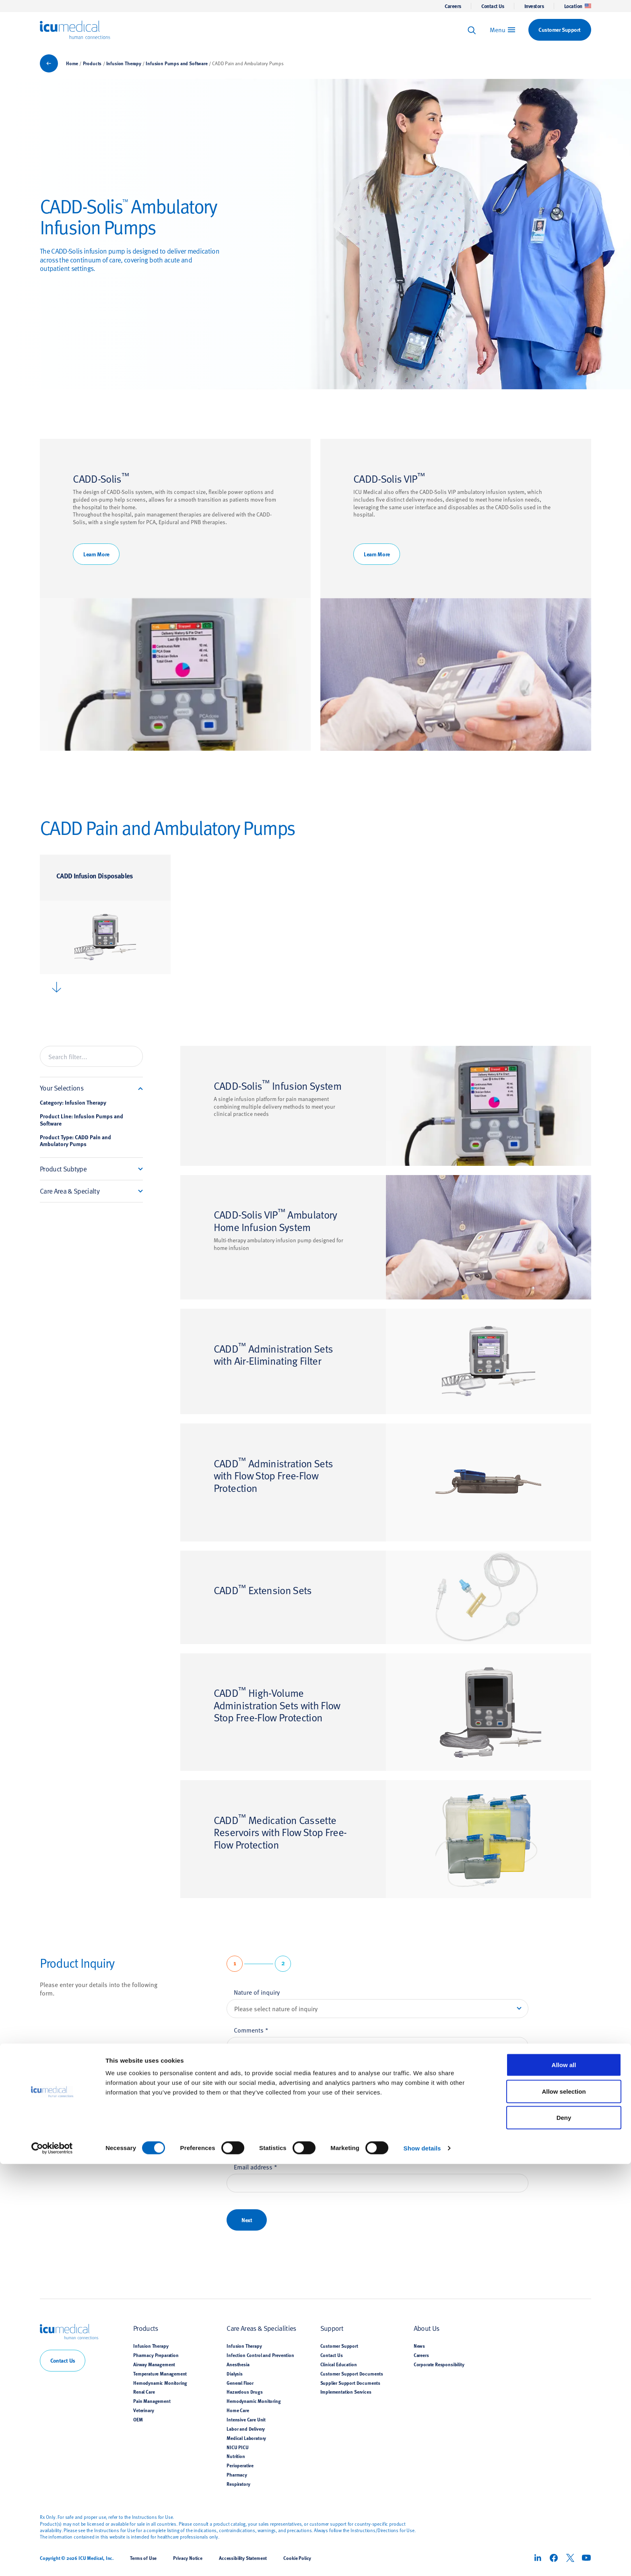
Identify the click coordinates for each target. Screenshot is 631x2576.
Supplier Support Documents (350, 2382)
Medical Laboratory (246, 2438)
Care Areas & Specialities (261, 2328)
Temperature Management (160, 2373)
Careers (453, 6)
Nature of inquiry (257, 1991)
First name (250, 2090)
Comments (251, 2029)
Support (331, 2328)
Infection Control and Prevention (260, 2355)
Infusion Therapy (123, 63)
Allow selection (564, 2503)
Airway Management (154, 2364)
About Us (426, 2328)
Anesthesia (238, 2364)
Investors (534, 6)
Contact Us (492, 6)
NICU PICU (237, 2447)
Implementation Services (345, 2391)
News (419, 2345)
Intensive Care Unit (246, 2419)
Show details (422, 2560)
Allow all (564, 2476)
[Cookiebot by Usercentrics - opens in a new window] (52, 2560)
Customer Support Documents (352, 2373)
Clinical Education (338, 2364)
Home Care (238, 2410)
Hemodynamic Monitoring (160, 2382)
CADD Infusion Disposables (94, 875)
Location (578, 6)
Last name (250, 2128)
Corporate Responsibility (439, 2364)
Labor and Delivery (246, 2428)
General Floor (240, 2382)
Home (72, 63)
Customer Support (339, 2345)
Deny (564, 2529)
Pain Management (151, 2401)
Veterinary (143, 2410)
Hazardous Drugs (244, 2391)
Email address (255, 2166)
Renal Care (144, 2391)
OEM (138, 2419)
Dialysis (235, 2373)
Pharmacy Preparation (156, 2355)
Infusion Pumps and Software (176, 63)
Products (92, 63)
